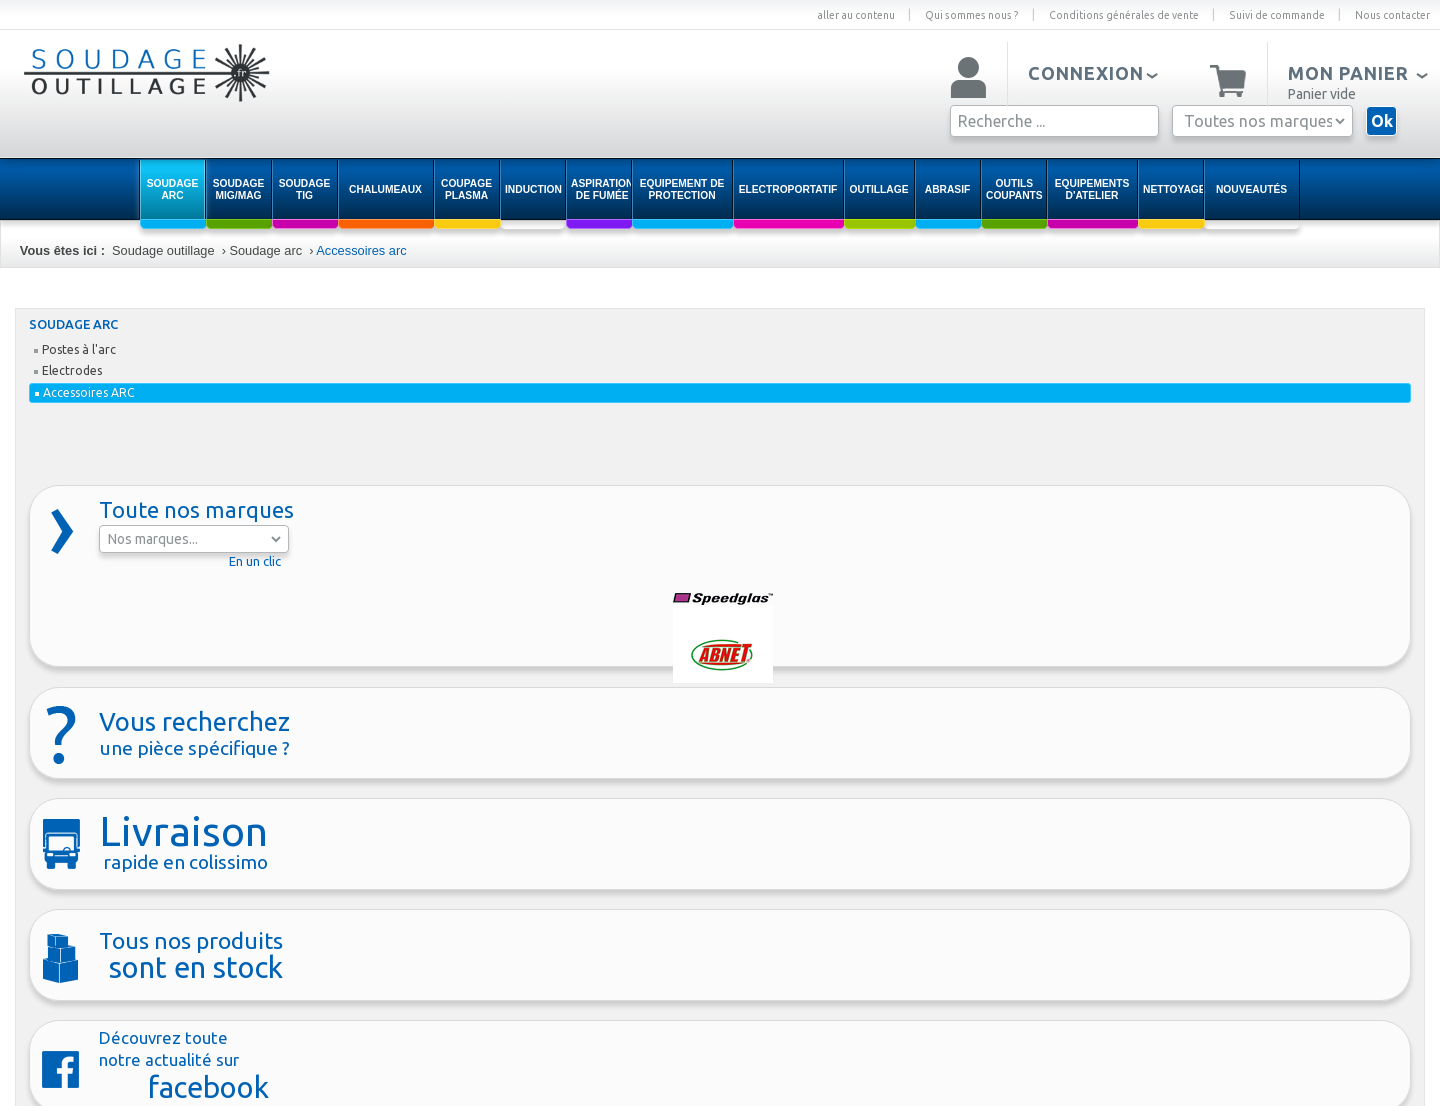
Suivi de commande (1277, 15)
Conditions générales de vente (1124, 15)
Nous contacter (1392, 15)
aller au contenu (856, 15)
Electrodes (68, 370)
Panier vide (1322, 94)
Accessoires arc (361, 250)
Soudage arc (265, 250)
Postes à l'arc (75, 349)
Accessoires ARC (85, 392)
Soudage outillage (163, 250)
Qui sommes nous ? (972, 15)
